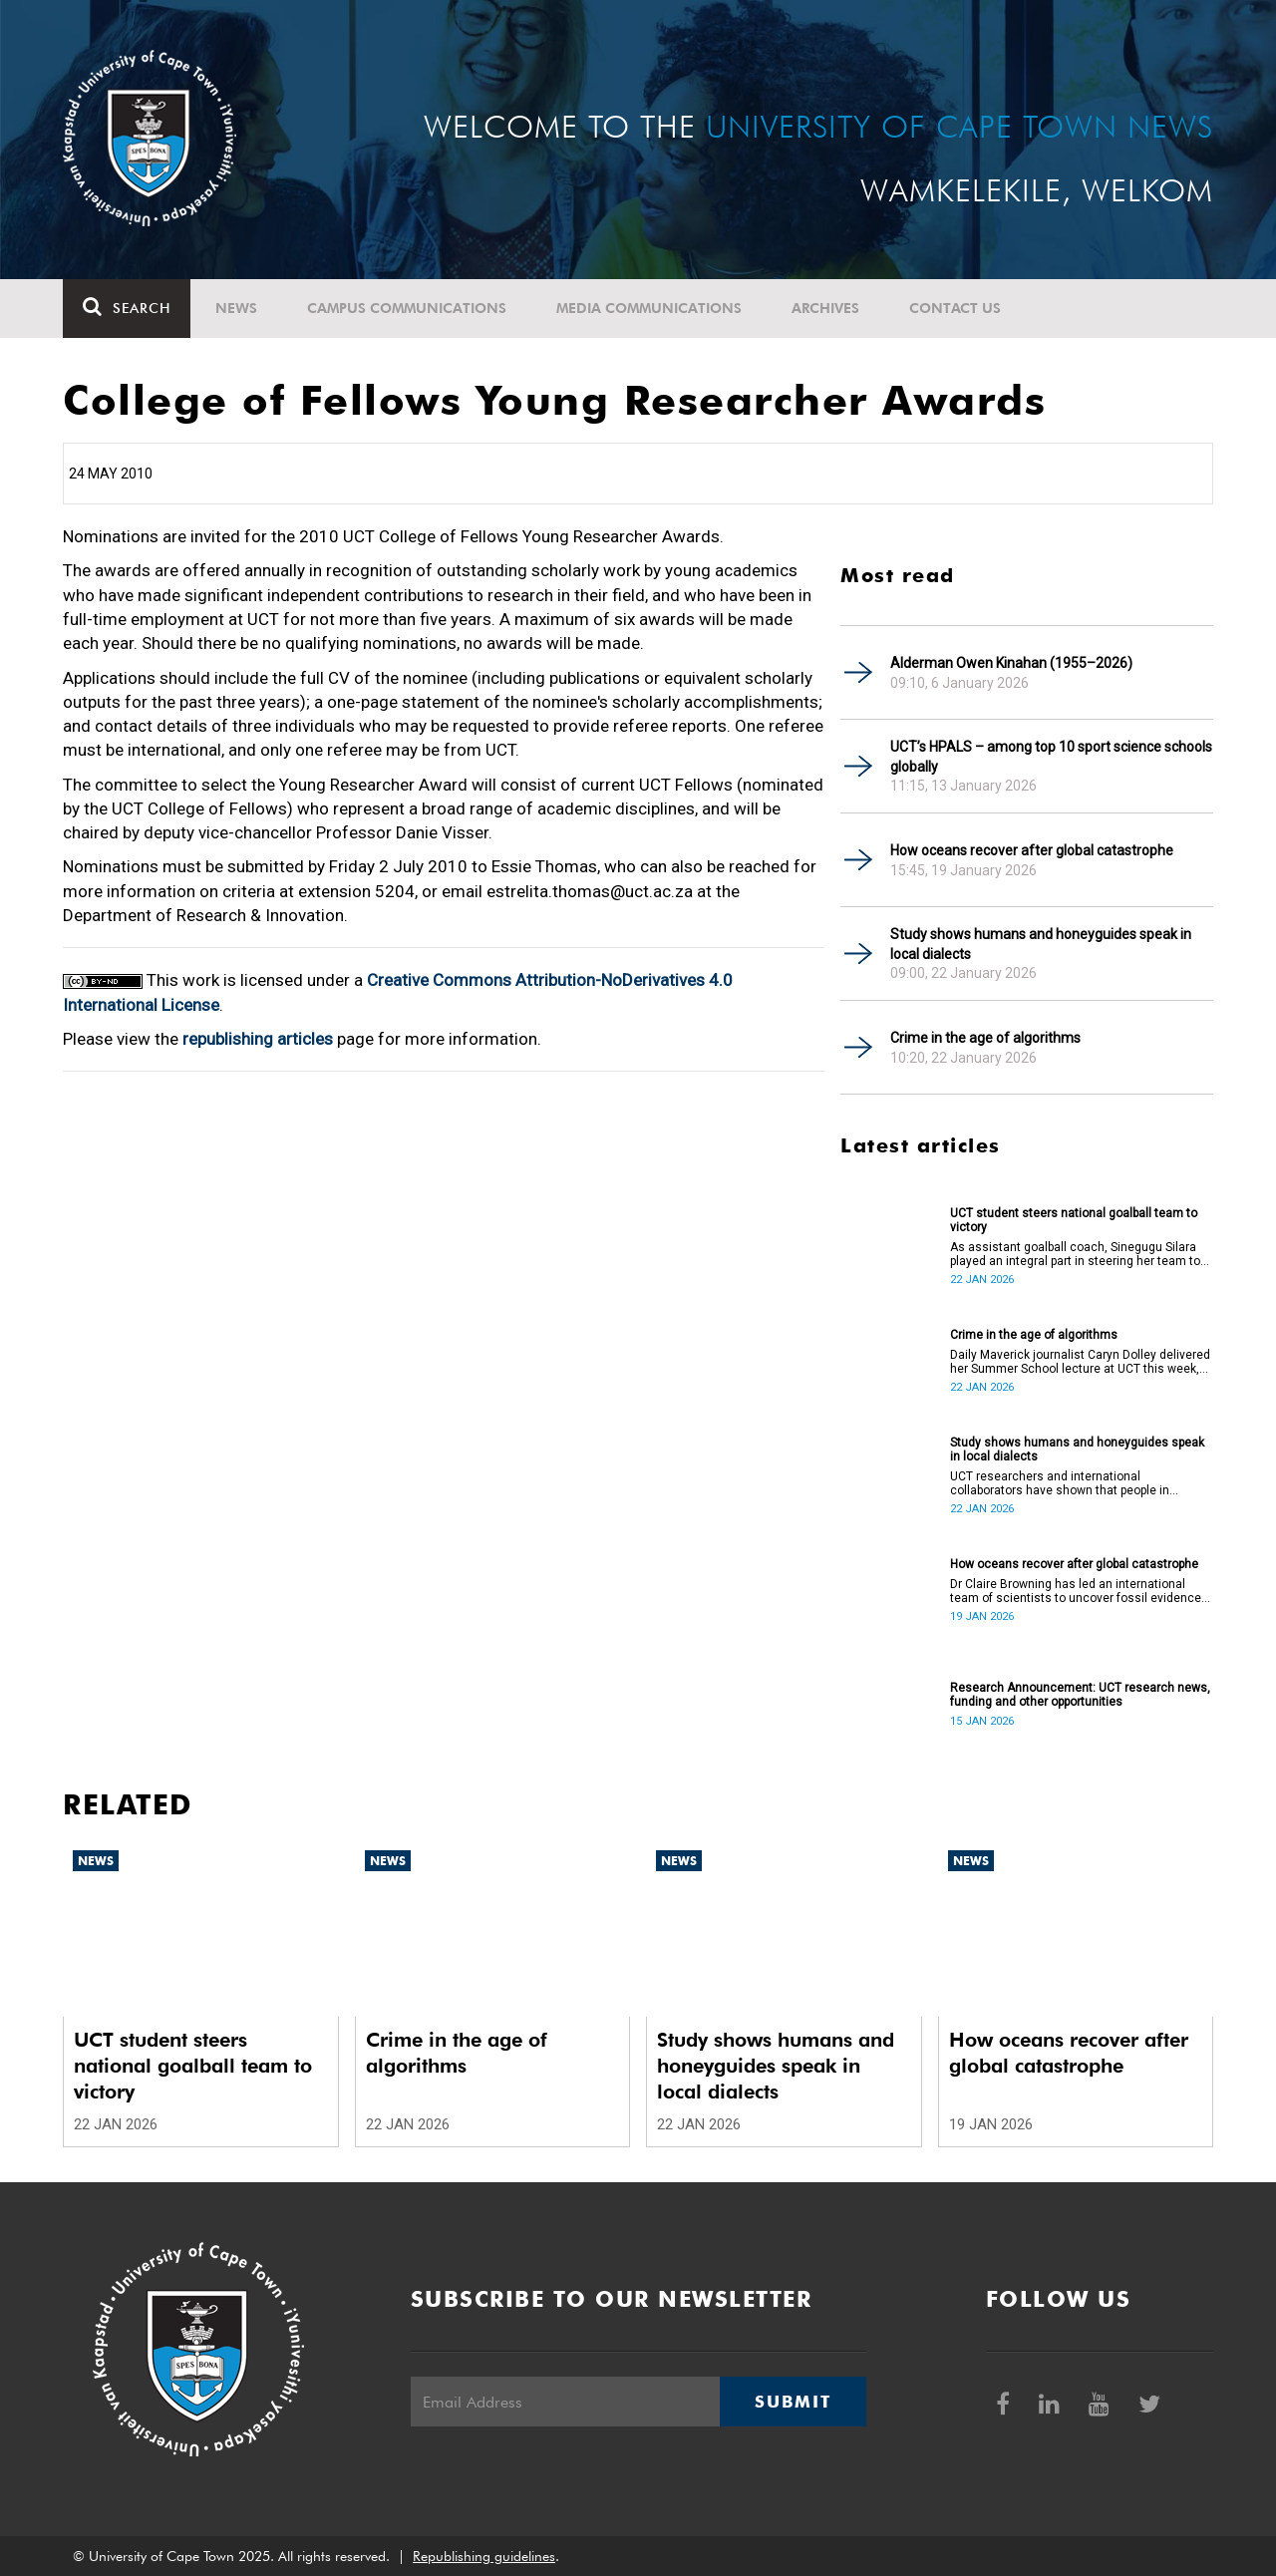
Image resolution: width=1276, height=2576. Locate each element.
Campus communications (406, 308)
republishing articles (257, 1039)
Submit (792, 2402)
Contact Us (955, 308)
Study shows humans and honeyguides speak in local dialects (1040, 944)
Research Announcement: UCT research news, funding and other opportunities (1080, 1695)
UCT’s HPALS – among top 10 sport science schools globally (1051, 757)
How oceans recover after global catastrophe (1031, 850)
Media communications (649, 308)
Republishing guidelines (484, 2556)
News (236, 308)
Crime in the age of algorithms (985, 1038)
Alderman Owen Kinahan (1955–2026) (1011, 663)
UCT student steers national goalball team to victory (1073, 1220)
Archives (825, 308)
